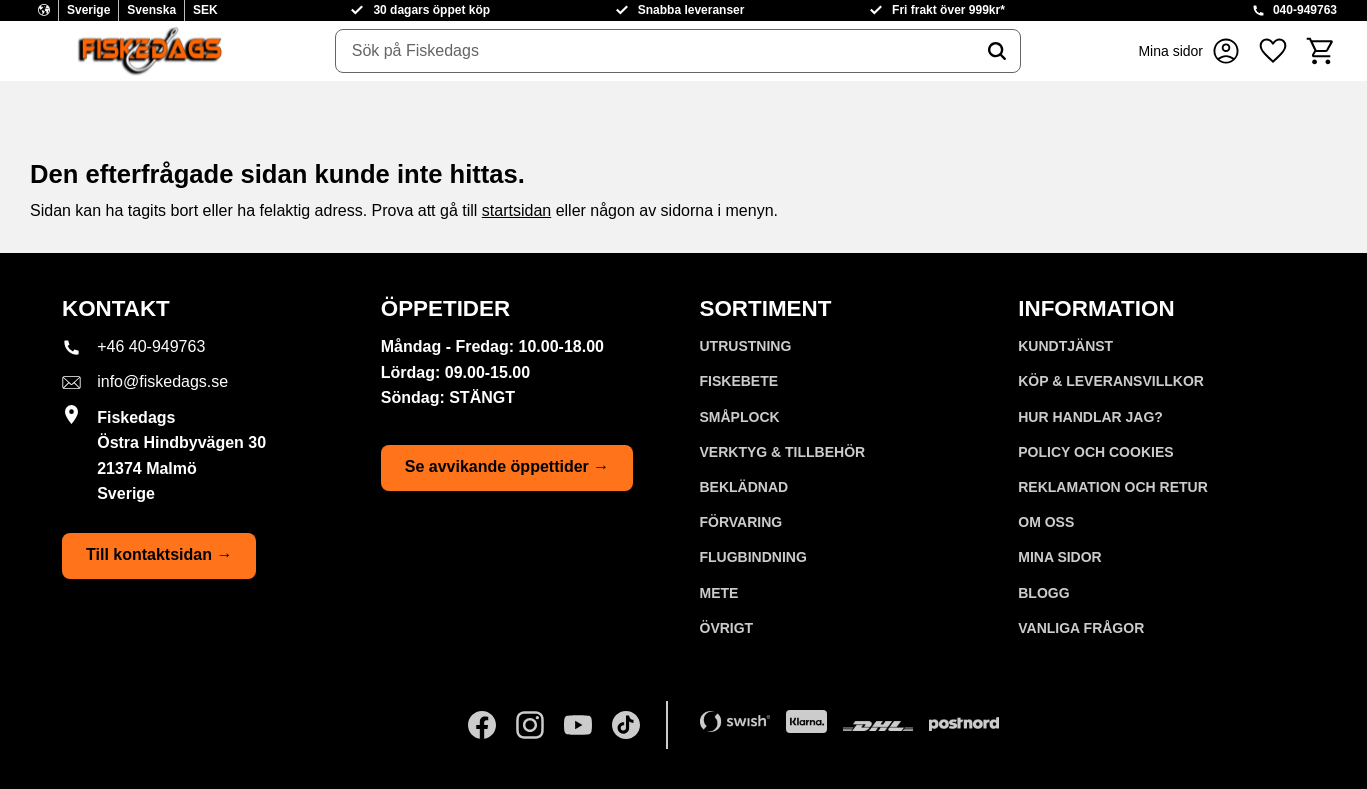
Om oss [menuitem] (1046, 522)
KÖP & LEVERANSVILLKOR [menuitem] (1111, 381)
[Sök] (997, 51)
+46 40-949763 (151, 346)
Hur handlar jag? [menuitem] (1090, 417)
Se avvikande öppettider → (507, 466)
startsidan (516, 210)
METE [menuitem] (719, 593)
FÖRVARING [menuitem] (741, 522)
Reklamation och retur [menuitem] (1113, 487)
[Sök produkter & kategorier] (655, 51)
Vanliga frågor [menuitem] (1081, 628)
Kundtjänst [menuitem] (1065, 346)
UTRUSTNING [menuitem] (746, 346)
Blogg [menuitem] (1043, 593)
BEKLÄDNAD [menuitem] (744, 487)
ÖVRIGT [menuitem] (727, 628)
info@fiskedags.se (162, 381)
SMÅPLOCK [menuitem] (740, 417)
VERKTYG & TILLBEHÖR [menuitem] (783, 452)
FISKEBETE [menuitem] (739, 381)
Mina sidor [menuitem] (1059, 557)
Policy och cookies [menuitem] (1095, 452)
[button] (1273, 51)
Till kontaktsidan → (159, 554)
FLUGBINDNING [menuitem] (753, 557)
